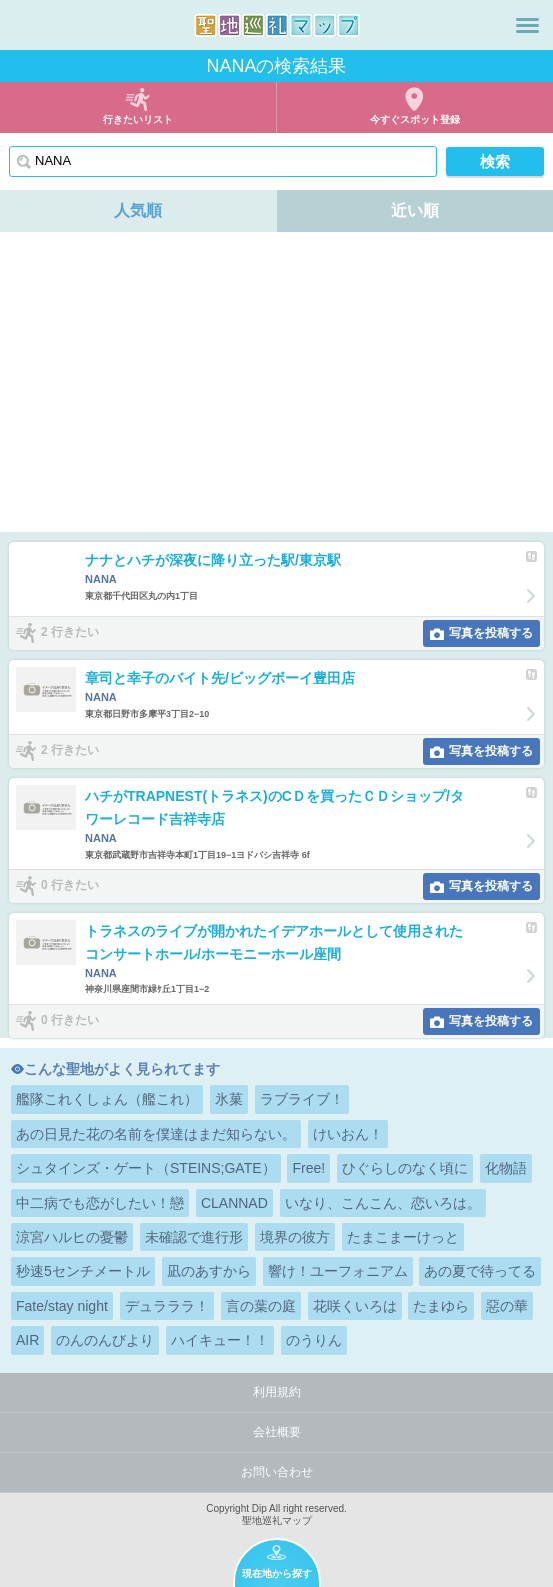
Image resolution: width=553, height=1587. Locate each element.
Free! (308, 1168)
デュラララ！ (167, 1306)
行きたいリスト (138, 119)
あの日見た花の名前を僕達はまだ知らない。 (156, 1134)
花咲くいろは (355, 1306)
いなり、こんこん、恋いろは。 (383, 1203)
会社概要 (277, 1432)
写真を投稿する (491, 633)
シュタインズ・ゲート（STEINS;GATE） (146, 1168)
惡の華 (507, 1306)
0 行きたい (70, 885)
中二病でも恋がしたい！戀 (100, 1203)
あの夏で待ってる (480, 1271)
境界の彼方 (295, 1237)
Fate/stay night (62, 1306)
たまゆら (441, 1306)
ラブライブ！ (302, 1099)
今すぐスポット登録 (415, 119)
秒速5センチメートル (83, 1271)
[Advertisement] (276, 382)
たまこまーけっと (403, 1237)
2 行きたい (70, 632)
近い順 (415, 210)
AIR (27, 1340)
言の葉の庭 (261, 1306)
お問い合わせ (277, 1472)
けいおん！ (348, 1134)
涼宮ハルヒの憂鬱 (72, 1237)
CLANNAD (234, 1203)
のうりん (314, 1340)
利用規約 (277, 1392)
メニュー (527, 25)
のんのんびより (105, 1340)
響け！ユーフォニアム (338, 1271)
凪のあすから (209, 1271)
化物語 (506, 1168)
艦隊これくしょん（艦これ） (107, 1099)
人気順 (138, 210)
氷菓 (229, 1099)
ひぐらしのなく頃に (405, 1168)
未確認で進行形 (194, 1237)
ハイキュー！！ (220, 1340)
